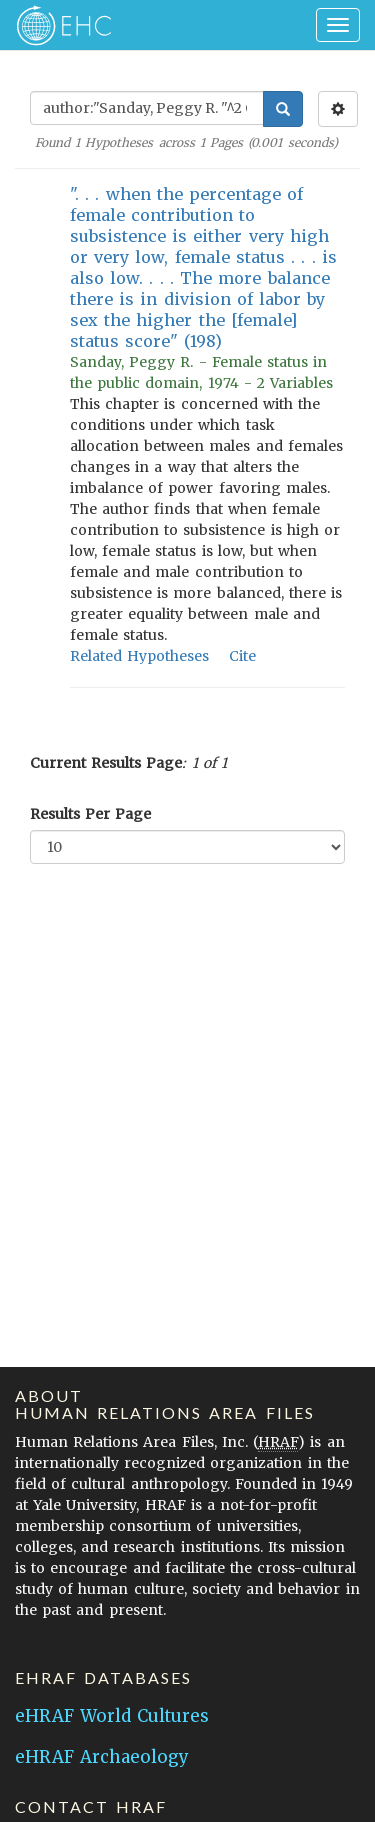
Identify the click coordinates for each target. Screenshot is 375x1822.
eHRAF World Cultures (112, 1716)
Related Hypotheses (139, 656)
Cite (242, 656)
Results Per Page (90, 814)
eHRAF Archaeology (102, 1757)
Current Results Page (106, 763)
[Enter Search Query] (147, 108)
